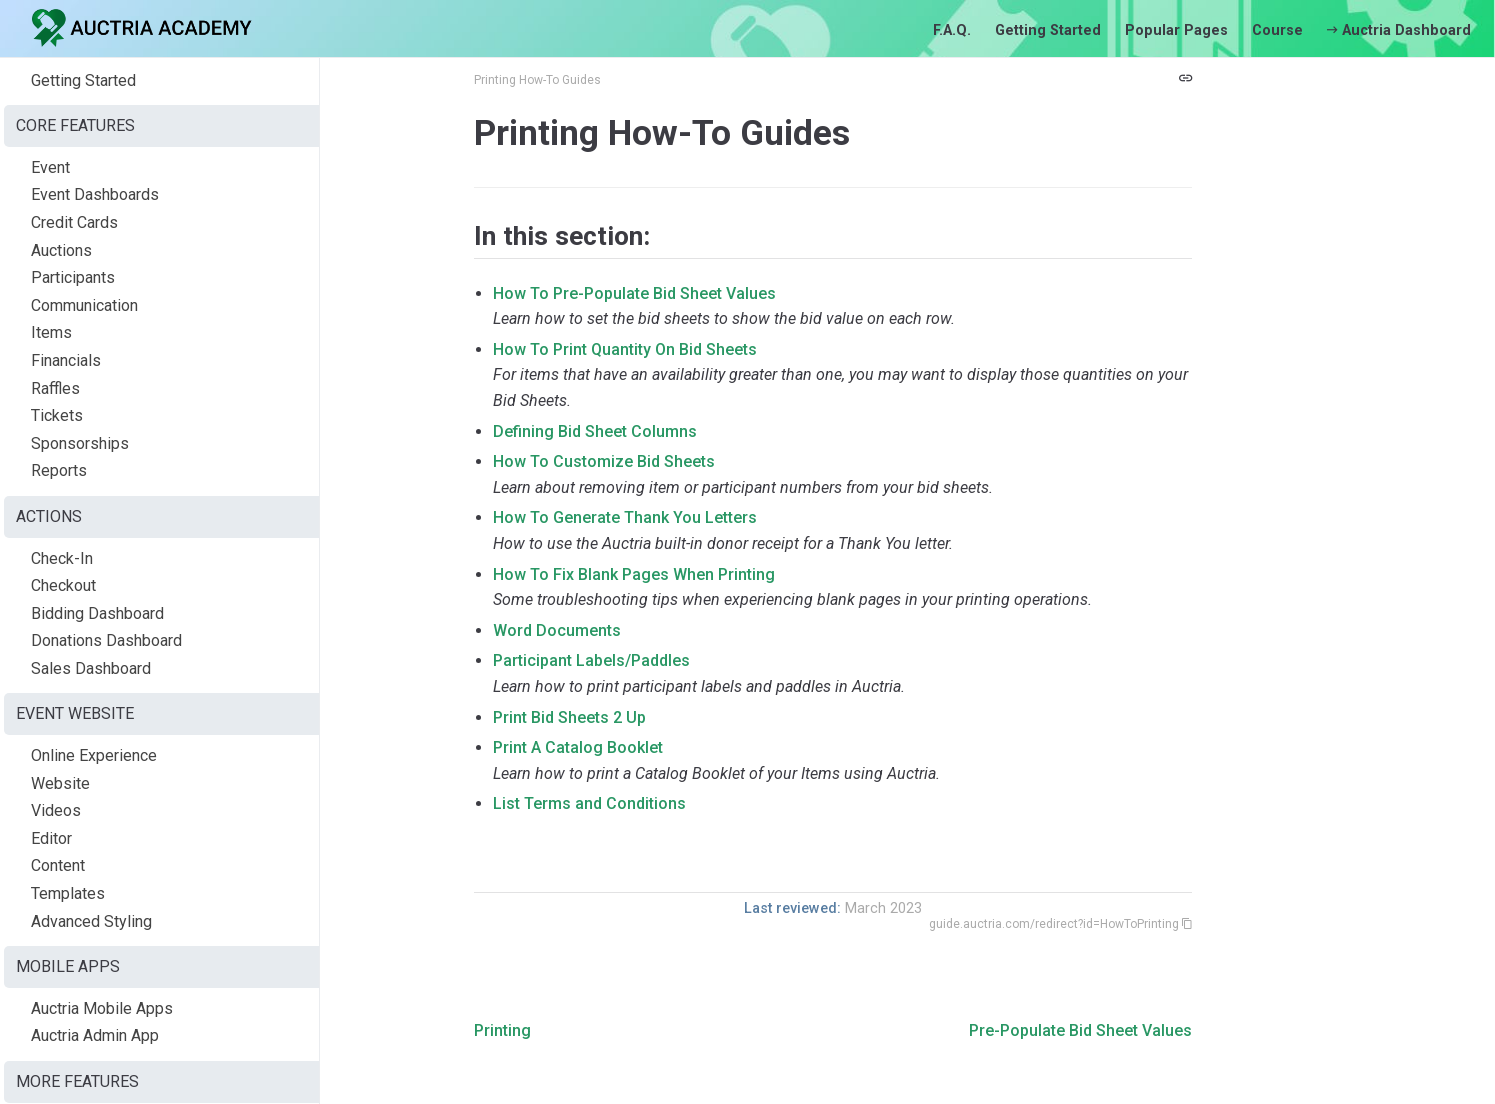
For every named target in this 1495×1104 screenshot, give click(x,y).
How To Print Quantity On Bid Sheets (625, 349)
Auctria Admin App (95, 1035)
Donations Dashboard (106, 640)
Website (60, 783)
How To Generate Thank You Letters (625, 517)
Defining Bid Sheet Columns (595, 431)
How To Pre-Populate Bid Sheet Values (634, 293)
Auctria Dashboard (1399, 30)
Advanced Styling (91, 921)
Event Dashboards (95, 194)
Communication (84, 305)
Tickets (57, 415)
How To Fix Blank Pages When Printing (634, 574)
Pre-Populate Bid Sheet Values (1080, 1030)
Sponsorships (80, 443)
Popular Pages (1176, 30)
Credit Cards (74, 222)
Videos (56, 810)
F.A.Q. (952, 30)
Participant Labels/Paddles (591, 660)
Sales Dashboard (91, 668)
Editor (51, 838)
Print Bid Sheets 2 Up (569, 717)
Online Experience (94, 755)
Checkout (63, 585)
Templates (68, 893)
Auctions (61, 250)
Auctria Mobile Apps (102, 1008)
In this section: (562, 236)
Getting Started (1048, 30)
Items (51, 332)
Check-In (62, 558)
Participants (73, 277)
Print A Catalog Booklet (578, 747)
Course (1277, 30)
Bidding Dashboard (97, 613)
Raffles (55, 388)
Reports (59, 470)
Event (50, 167)
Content (58, 865)
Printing (502, 1030)
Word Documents (557, 630)
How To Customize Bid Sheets (604, 461)
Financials (66, 360)
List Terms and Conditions (589, 803)
